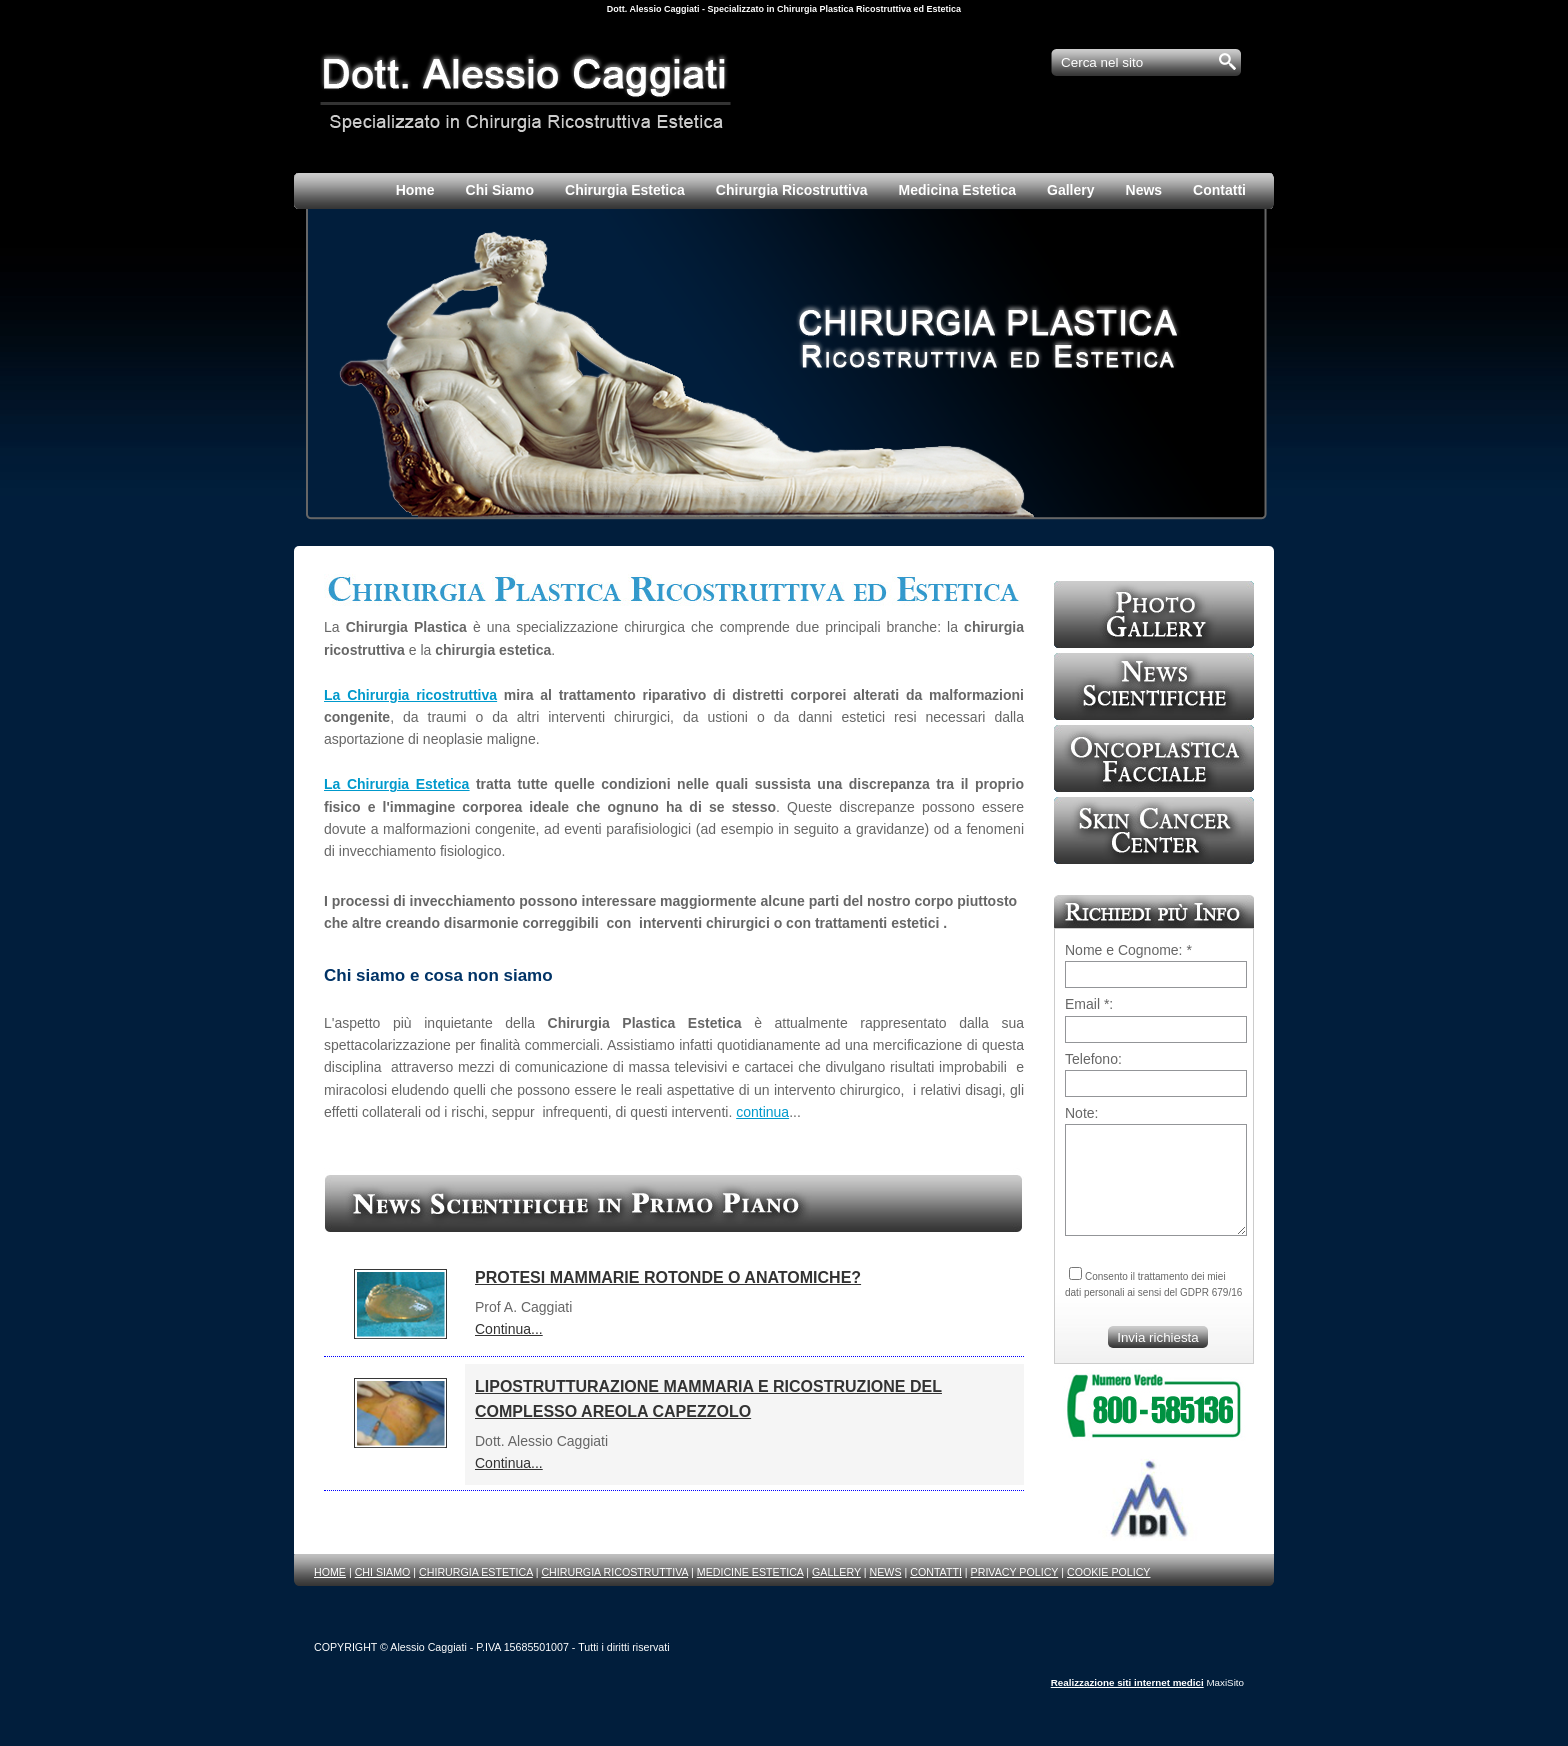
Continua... (509, 1329)
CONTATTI (936, 1572)
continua (762, 1112)
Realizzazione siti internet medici (1127, 1682)
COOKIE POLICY (1109, 1572)
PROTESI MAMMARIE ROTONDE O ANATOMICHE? (668, 1277)
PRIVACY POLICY (1015, 1572)
